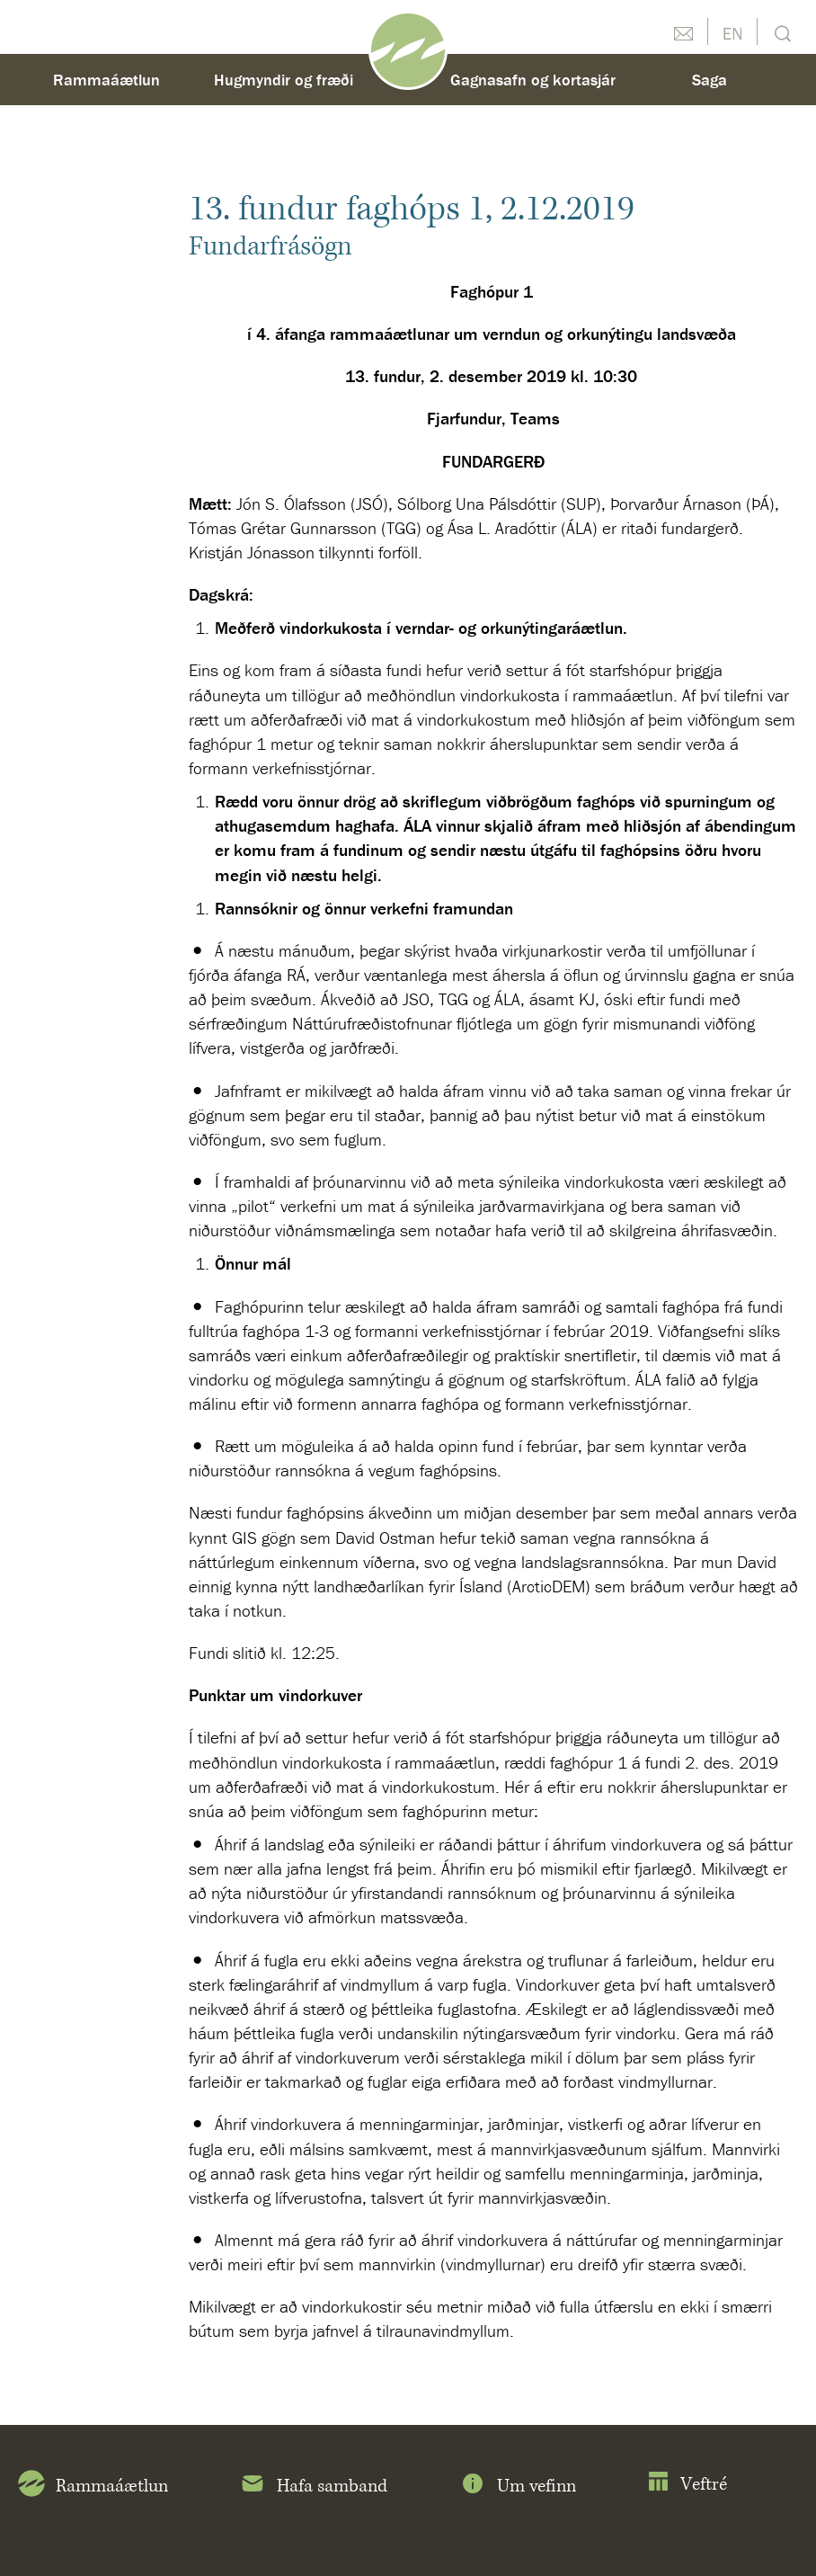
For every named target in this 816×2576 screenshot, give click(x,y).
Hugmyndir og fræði (283, 79)
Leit (780, 32)
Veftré (687, 2485)
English (732, 31)
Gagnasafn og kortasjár (533, 79)
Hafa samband (313, 2487)
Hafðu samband (683, 31)
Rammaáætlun (106, 79)
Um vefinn (517, 2487)
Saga (709, 79)
